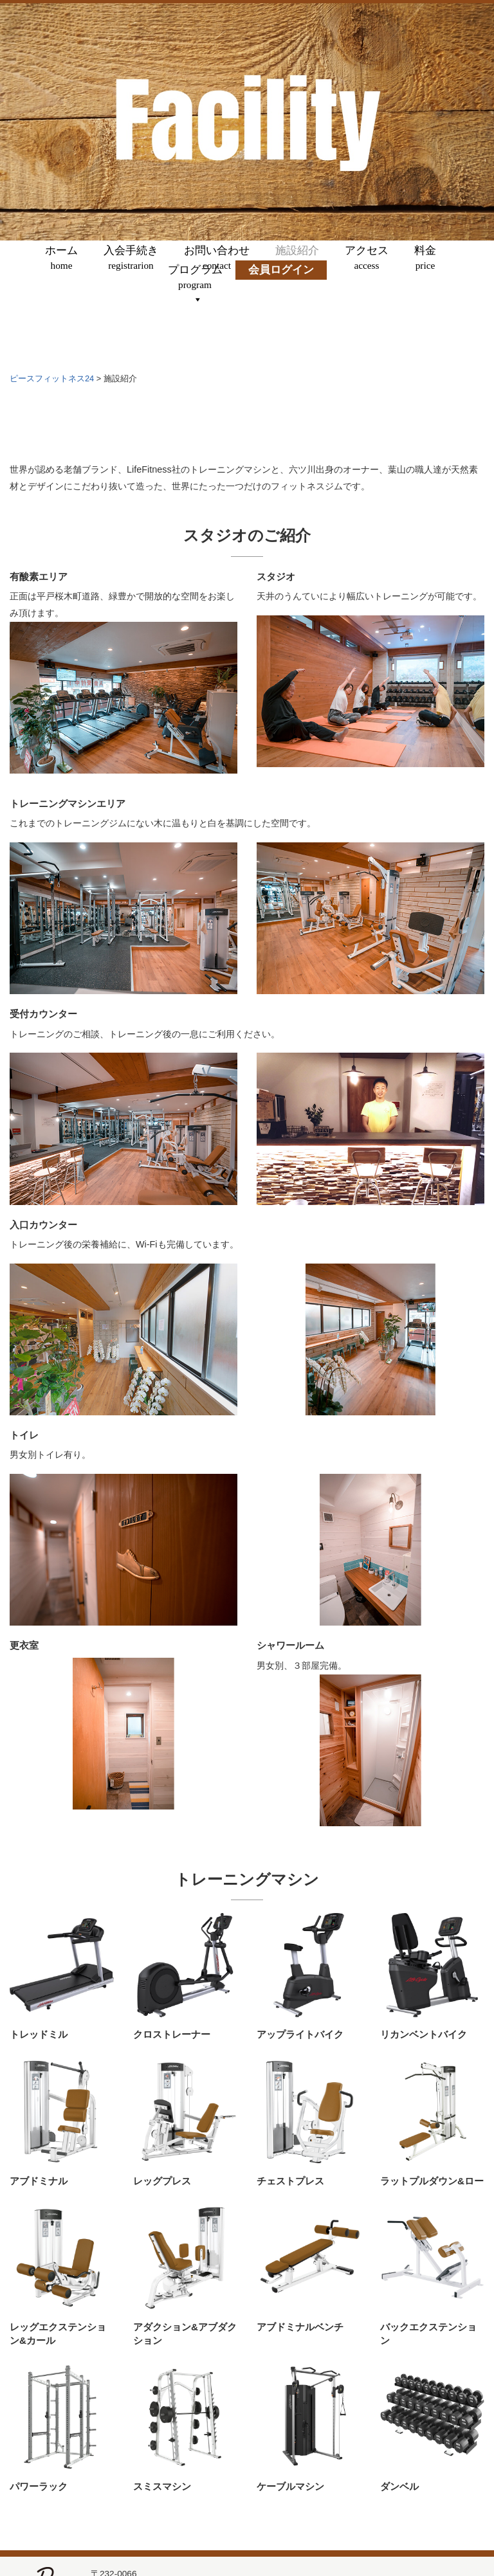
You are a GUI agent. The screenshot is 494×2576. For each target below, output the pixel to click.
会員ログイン (281, 277)
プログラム (195, 277)
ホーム (61, 258)
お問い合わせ (217, 258)
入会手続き (131, 258)
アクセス (367, 258)
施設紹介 (297, 258)
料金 (425, 258)
